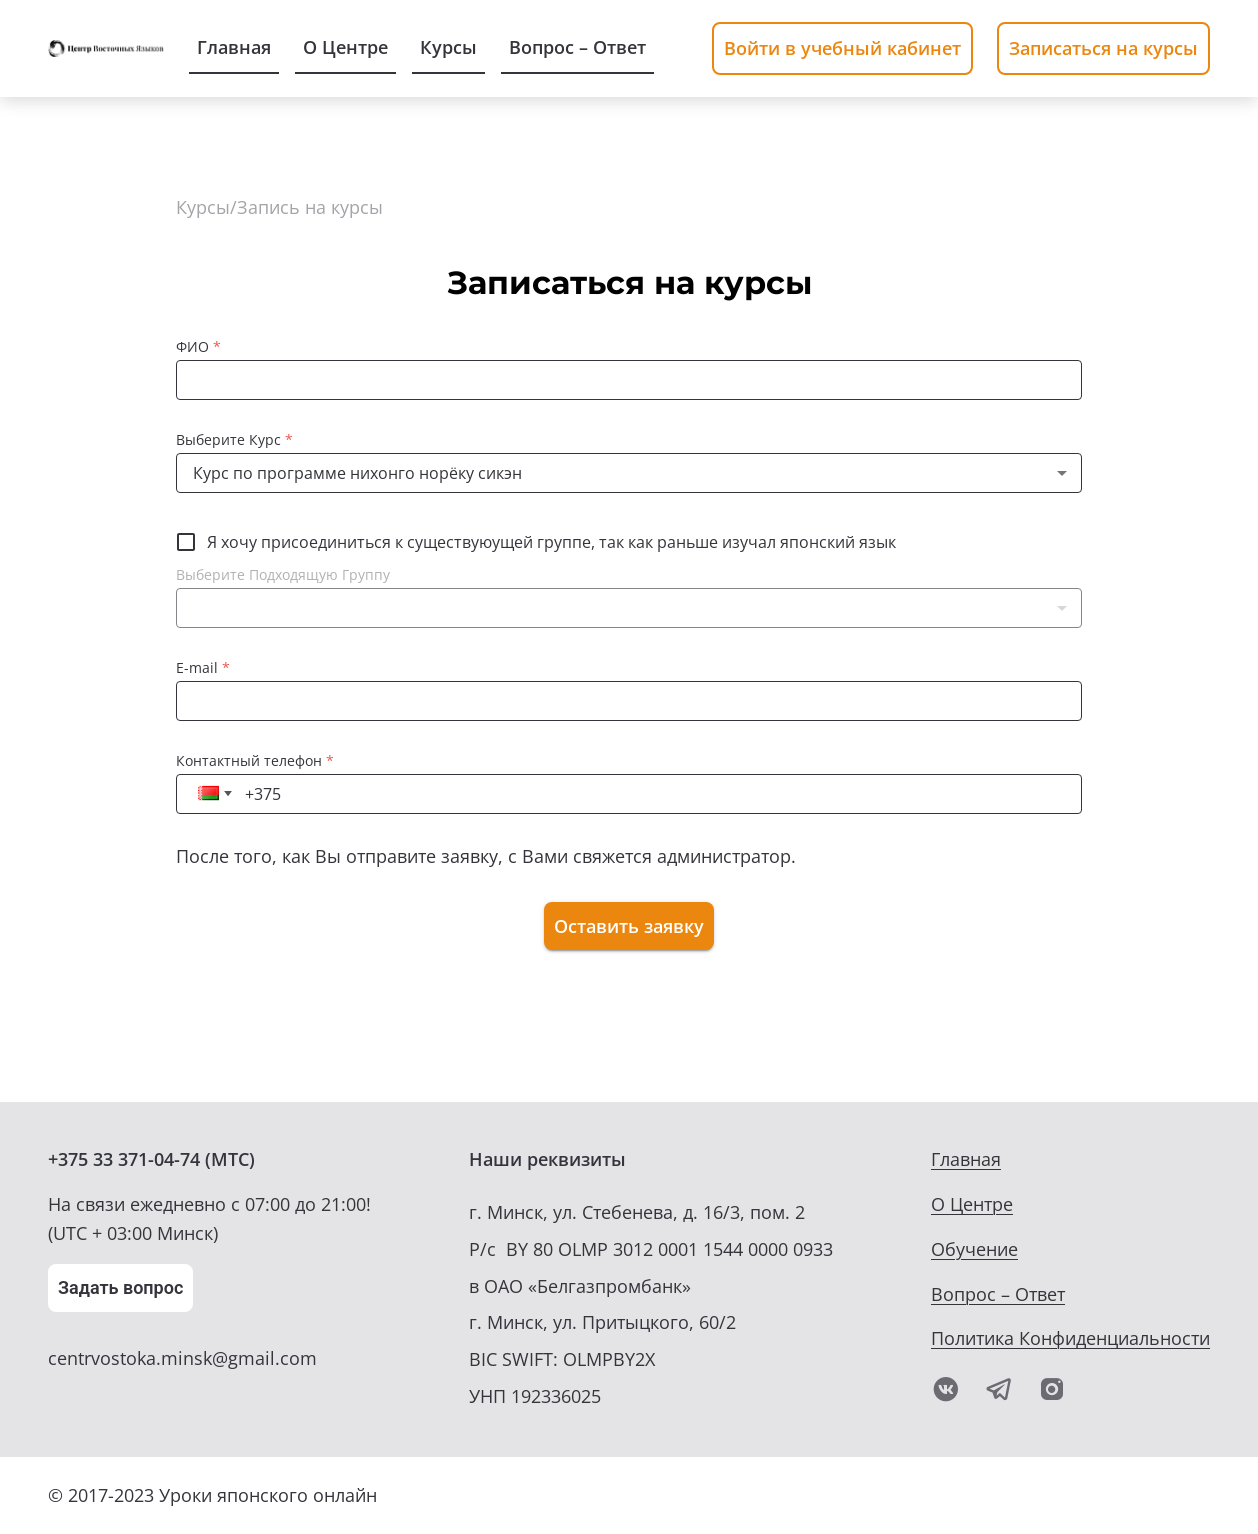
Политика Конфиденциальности (1070, 1338)
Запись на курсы (310, 207)
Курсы (203, 207)
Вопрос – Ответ (998, 1294)
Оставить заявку (629, 926)
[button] (629, 608)
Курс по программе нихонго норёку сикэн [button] (357, 473)
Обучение (974, 1249)
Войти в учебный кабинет (842, 48)
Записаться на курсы (1103, 48)
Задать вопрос (120, 1287)
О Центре (972, 1204)
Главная (966, 1159)
